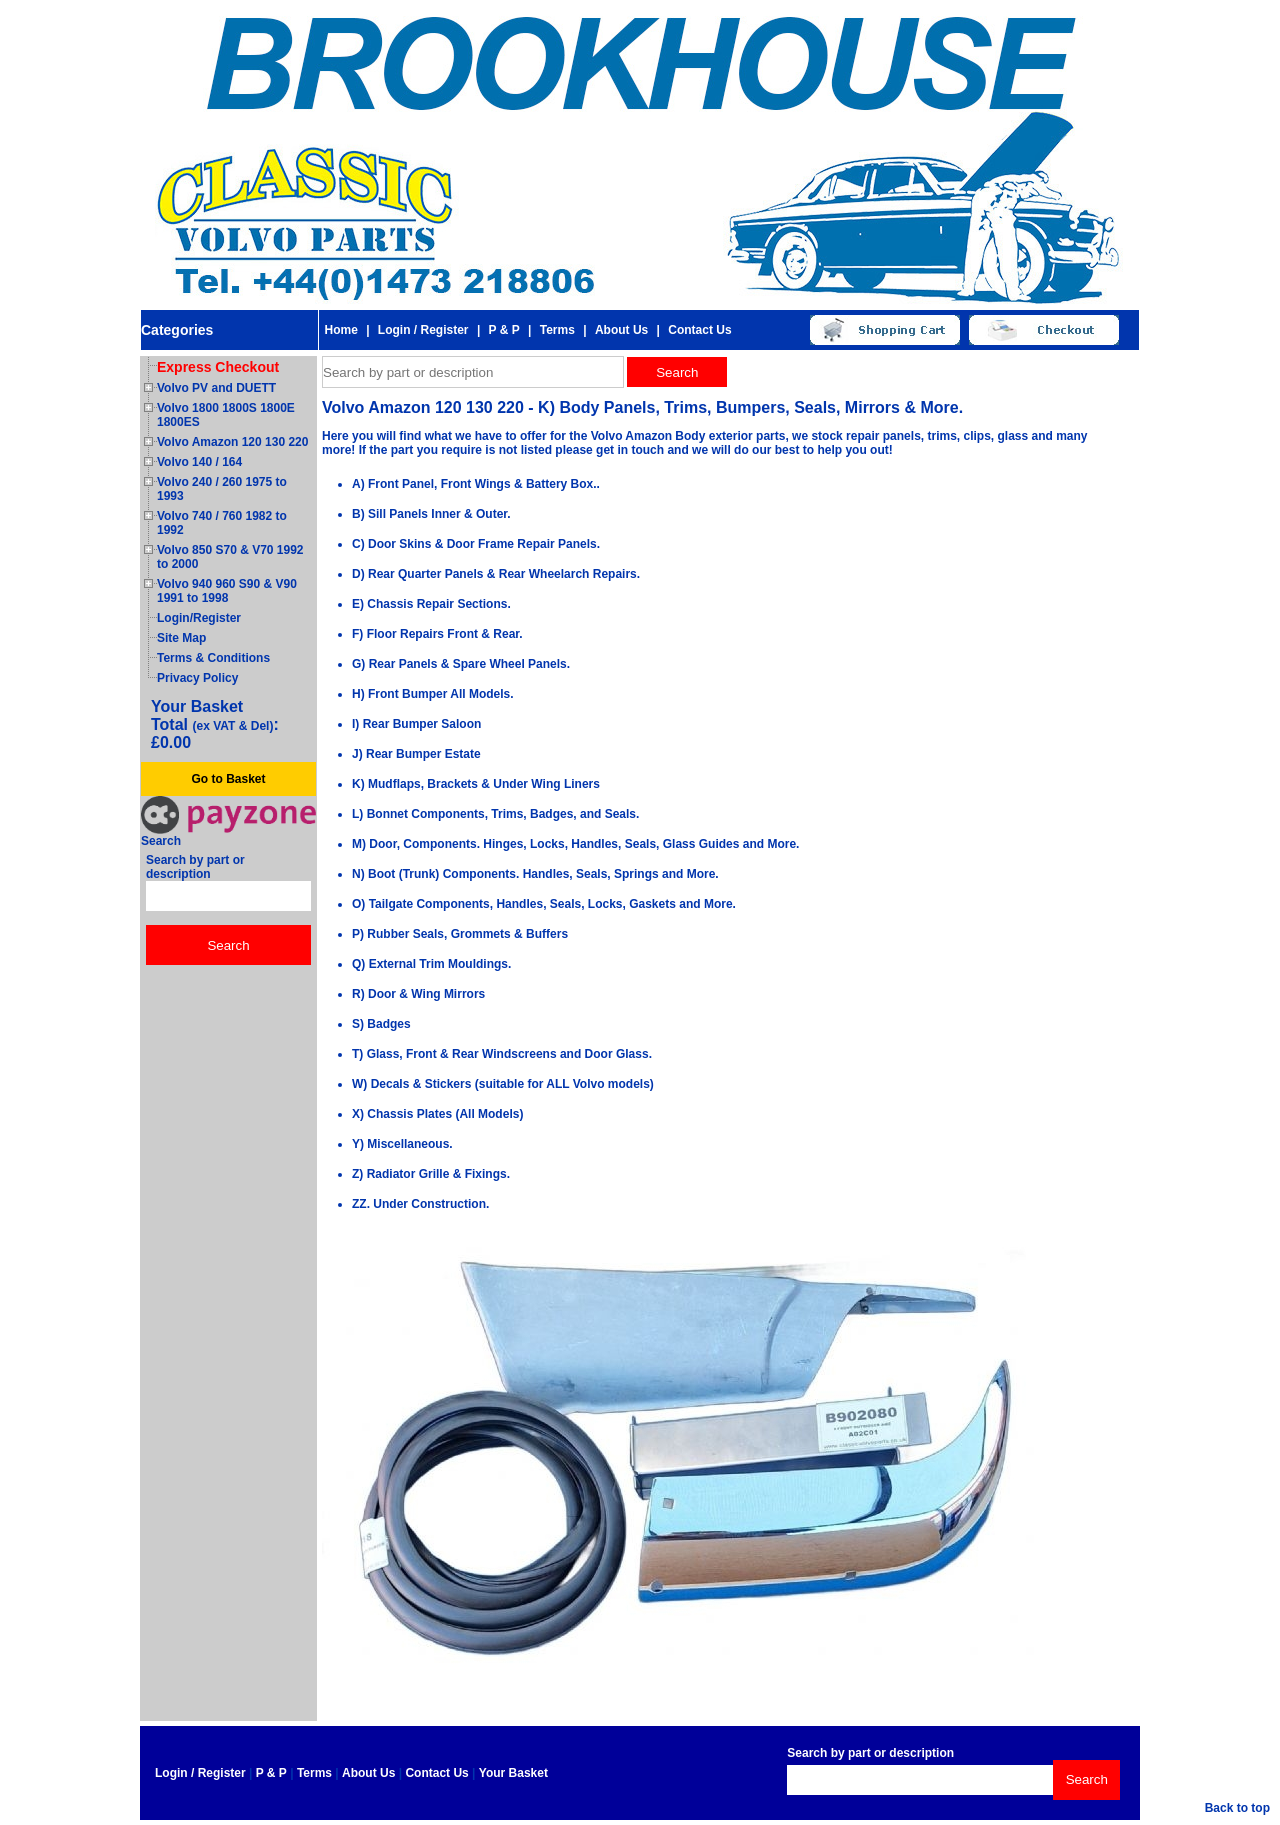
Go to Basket (228, 779)
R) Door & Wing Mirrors (418, 994)
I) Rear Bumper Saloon (416, 724)
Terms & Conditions (213, 658)
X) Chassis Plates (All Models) (437, 1114)
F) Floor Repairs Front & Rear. (437, 634)
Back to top (1237, 1808)
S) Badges (381, 1024)
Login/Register (199, 618)
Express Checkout (218, 367)
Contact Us (699, 330)
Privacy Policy (197, 678)
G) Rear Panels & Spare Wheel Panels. (461, 664)
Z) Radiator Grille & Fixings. (431, 1174)
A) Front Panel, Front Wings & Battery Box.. (476, 484)
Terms (557, 330)
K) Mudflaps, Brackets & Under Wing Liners (476, 784)
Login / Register (423, 330)
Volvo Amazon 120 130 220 (232, 442)
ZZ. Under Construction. (420, 1204)
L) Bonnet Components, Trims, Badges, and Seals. (495, 814)
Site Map (181, 638)
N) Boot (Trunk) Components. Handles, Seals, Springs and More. (535, 874)
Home (340, 330)
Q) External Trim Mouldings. (431, 964)
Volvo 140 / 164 (199, 462)
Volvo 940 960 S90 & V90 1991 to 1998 (227, 591)
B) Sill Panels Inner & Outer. (431, 514)
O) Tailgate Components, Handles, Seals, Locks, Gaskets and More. (544, 904)
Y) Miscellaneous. (402, 1144)
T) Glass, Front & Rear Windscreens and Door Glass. (502, 1054)
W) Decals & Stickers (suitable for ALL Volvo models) (503, 1084)
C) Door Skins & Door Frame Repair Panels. (476, 544)
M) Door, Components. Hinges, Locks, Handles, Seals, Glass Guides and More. (575, 844)
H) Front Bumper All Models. (433, 694)
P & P (504, 330)
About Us (621, 330)
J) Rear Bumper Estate (416, 754)
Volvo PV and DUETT (216, 388)
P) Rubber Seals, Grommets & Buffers (460, 934)
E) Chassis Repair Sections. (431, 604)
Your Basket (513, 1773)
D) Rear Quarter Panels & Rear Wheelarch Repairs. (496, 574)
